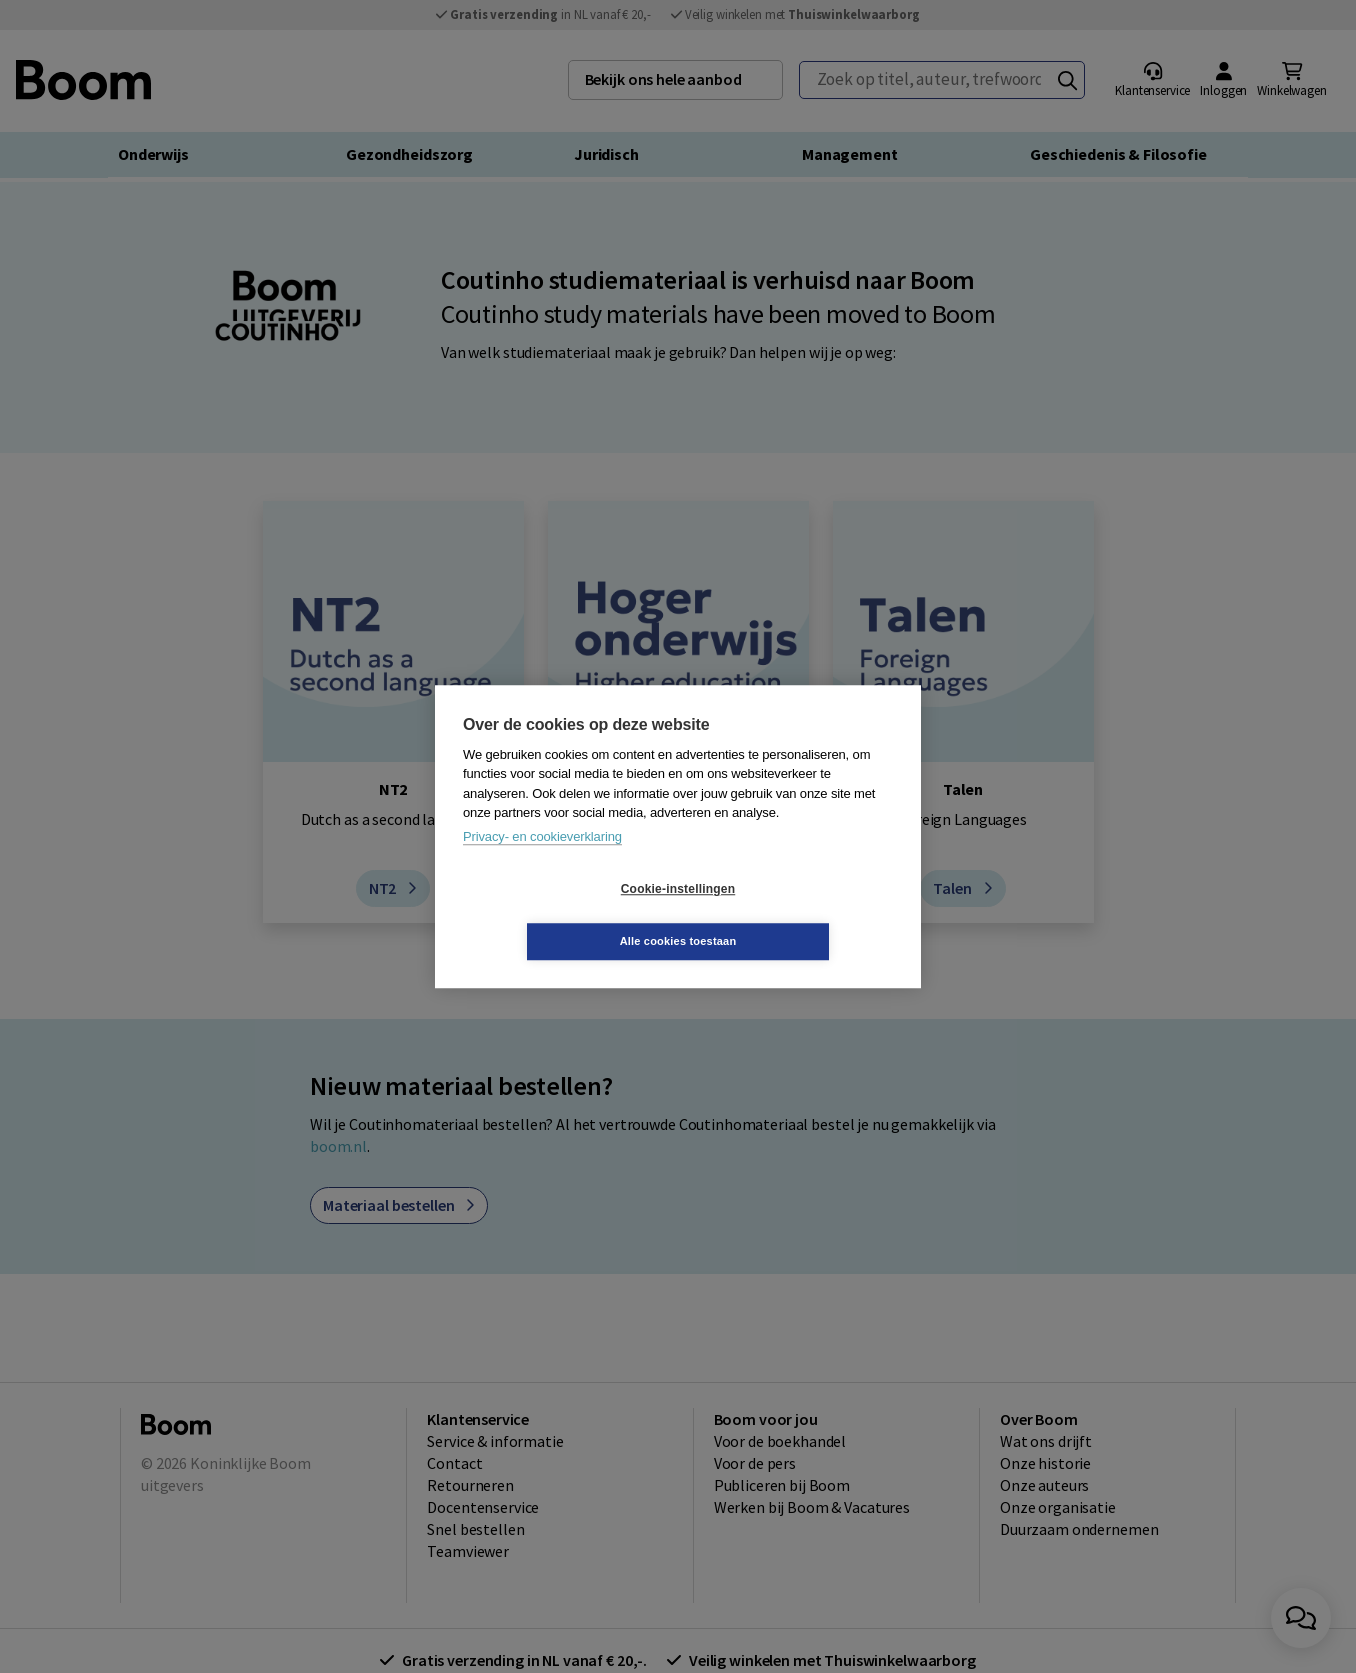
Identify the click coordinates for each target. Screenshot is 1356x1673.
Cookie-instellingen (559, 915)
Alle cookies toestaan (797, 915)
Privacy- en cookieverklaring (542, 862)
